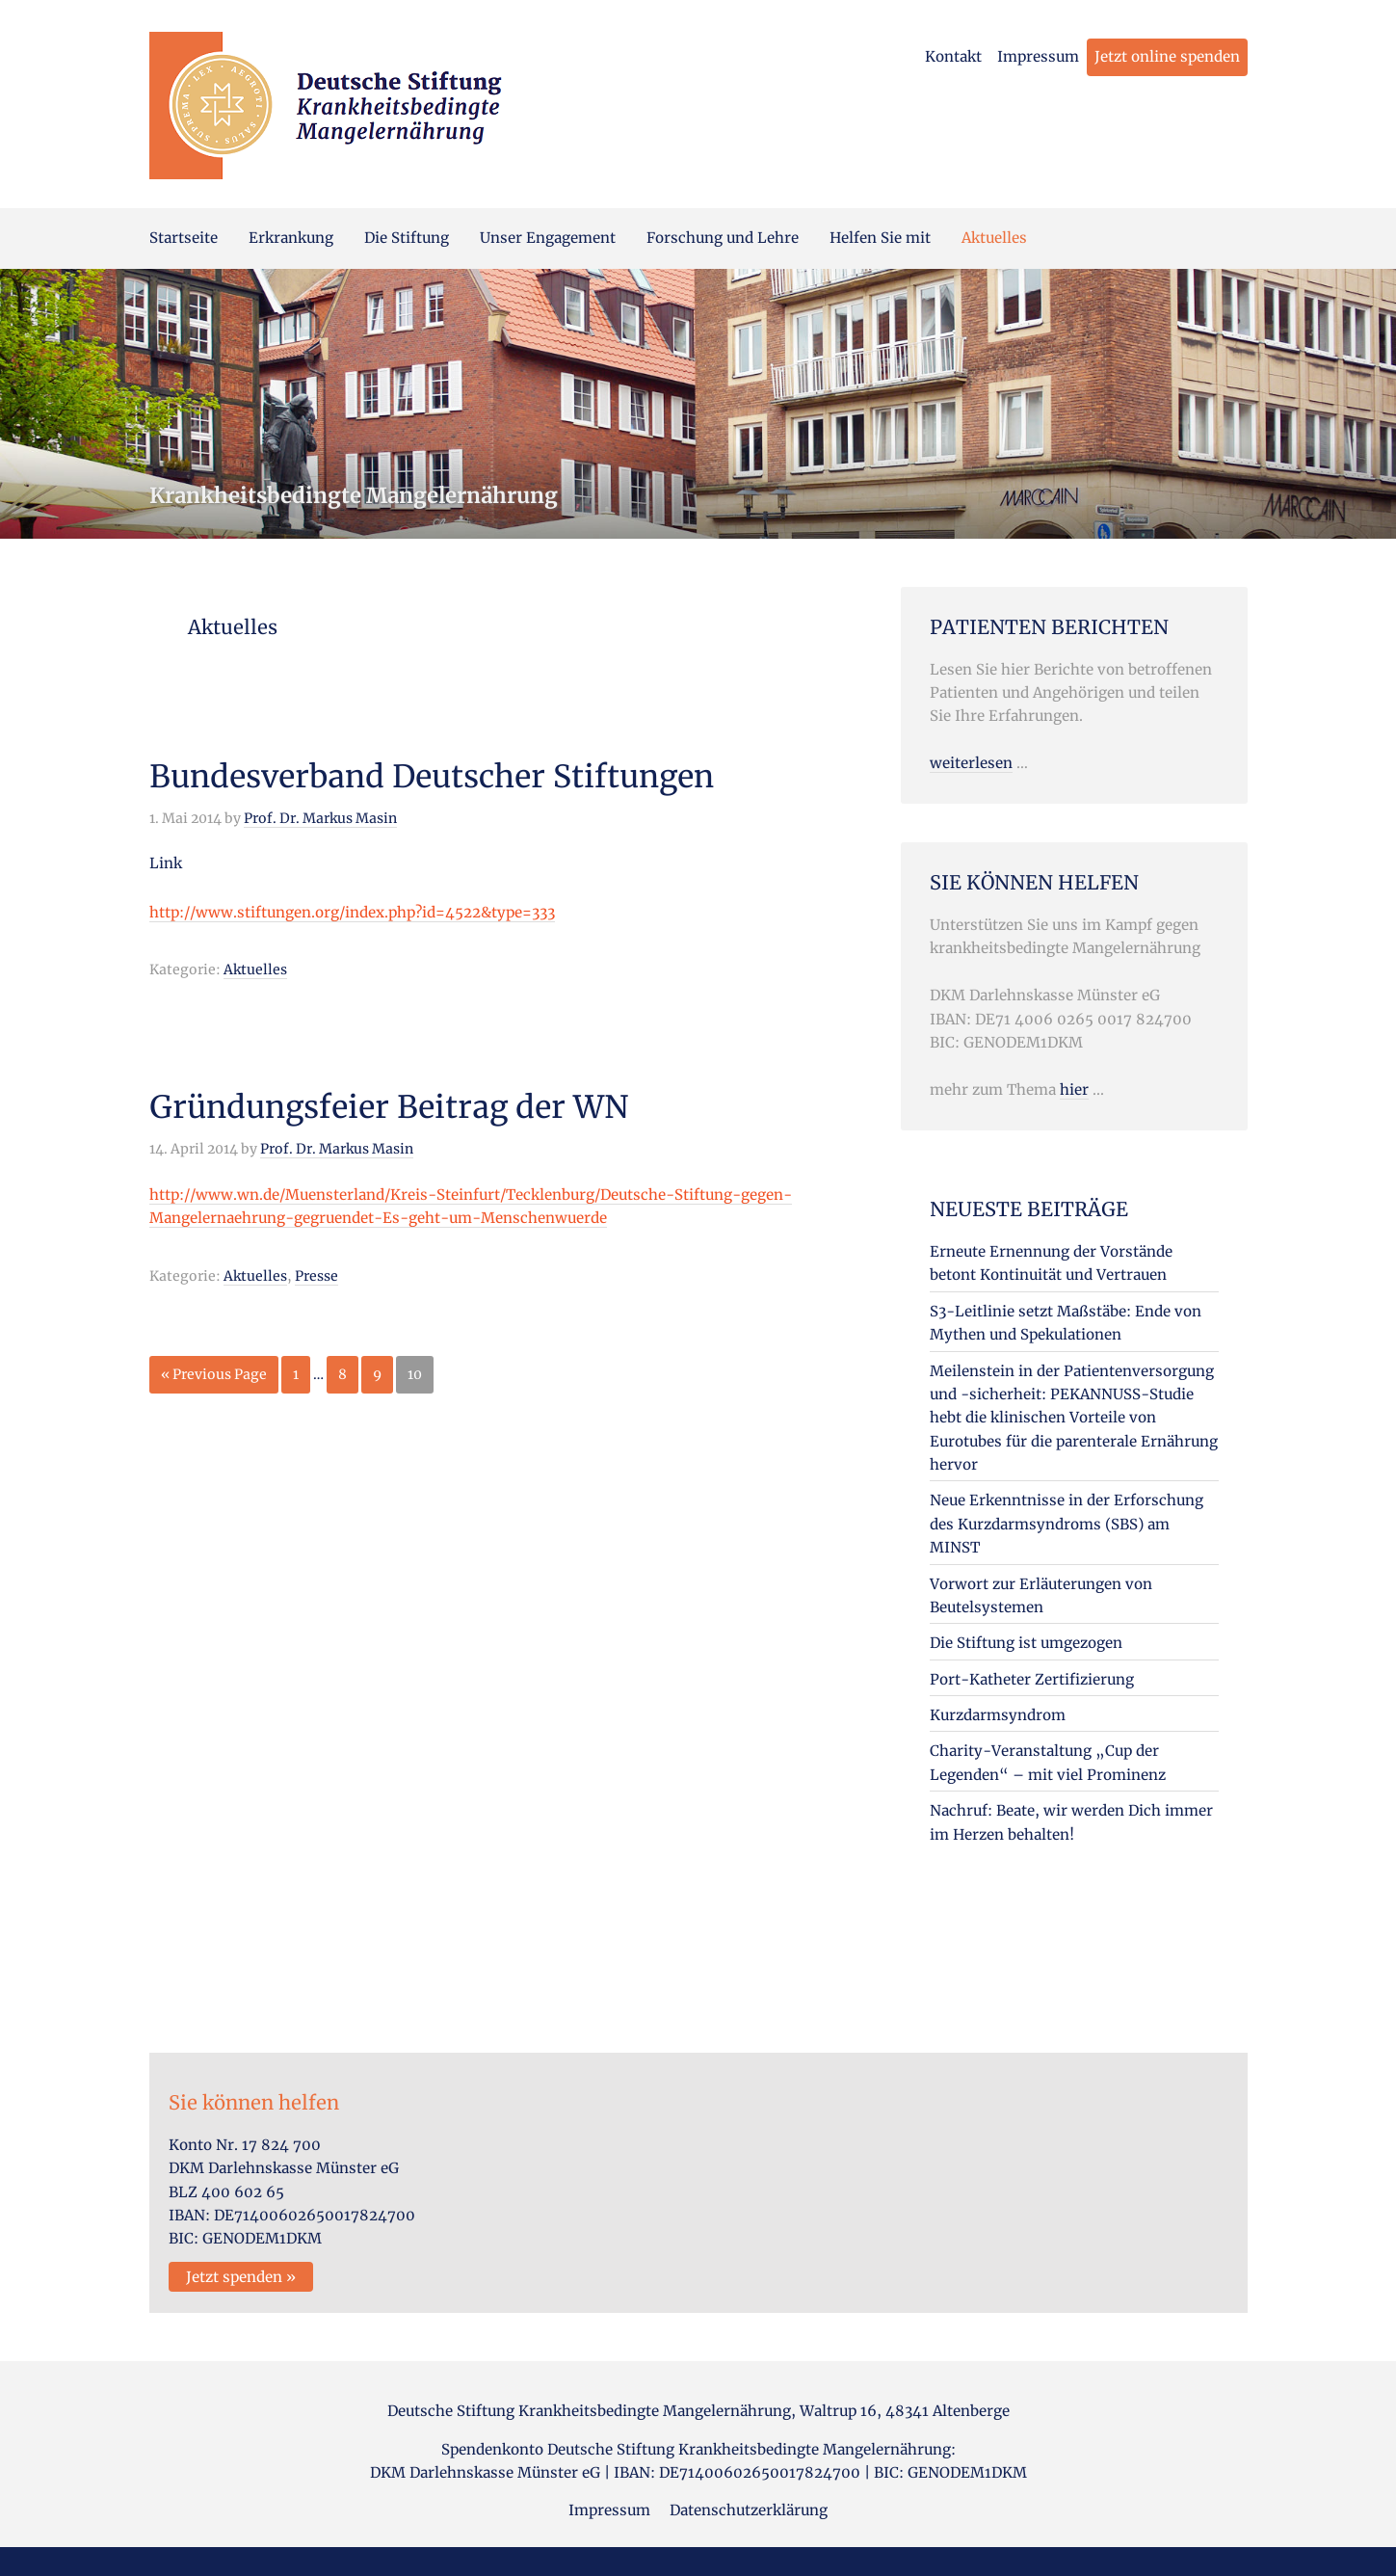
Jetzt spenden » (241, 2277)
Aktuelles (255, 969)
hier (1074, 1089)
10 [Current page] (420, 1378)
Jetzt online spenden (1167, 56)
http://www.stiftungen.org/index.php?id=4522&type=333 (352, 912)
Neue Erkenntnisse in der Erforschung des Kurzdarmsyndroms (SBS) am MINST (1066, 1523)
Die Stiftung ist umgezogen (1026, 1642)
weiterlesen (971, 763)
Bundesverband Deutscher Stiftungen (431, 776)
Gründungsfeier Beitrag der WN (389, 1107)
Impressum (1038, 56)
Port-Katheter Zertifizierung (1032, 1679)
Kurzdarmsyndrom (998, 1715)
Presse (316, 1276)
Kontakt (953, 56)
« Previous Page (214, 1378)
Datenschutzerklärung (749, 2510)
